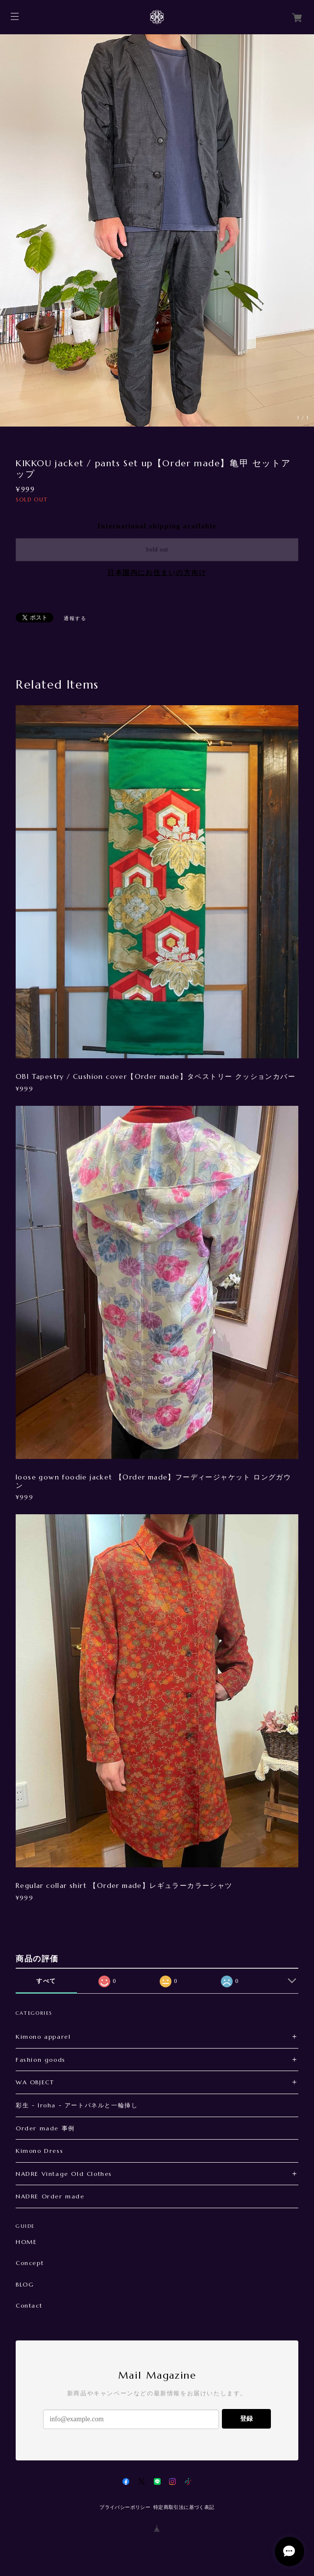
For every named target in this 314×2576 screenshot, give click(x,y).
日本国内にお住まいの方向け (157, 572)
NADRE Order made (50, 2196)
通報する (75, 618)
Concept (30, 2263)
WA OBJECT (35, 2082)
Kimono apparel (43, 2036)
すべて (46, 1981)
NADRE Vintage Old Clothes (64, 2173)
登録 (246, 2418)
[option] (157, 230)
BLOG (25, 2284)
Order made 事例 (45, 2128)
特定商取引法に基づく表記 (184, 2507)
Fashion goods (41, 2059)
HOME (26, 2242)
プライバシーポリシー (124, 2507)
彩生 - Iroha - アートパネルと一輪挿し (77, 2105)
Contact (29, 2305)
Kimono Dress (39, 2150)
